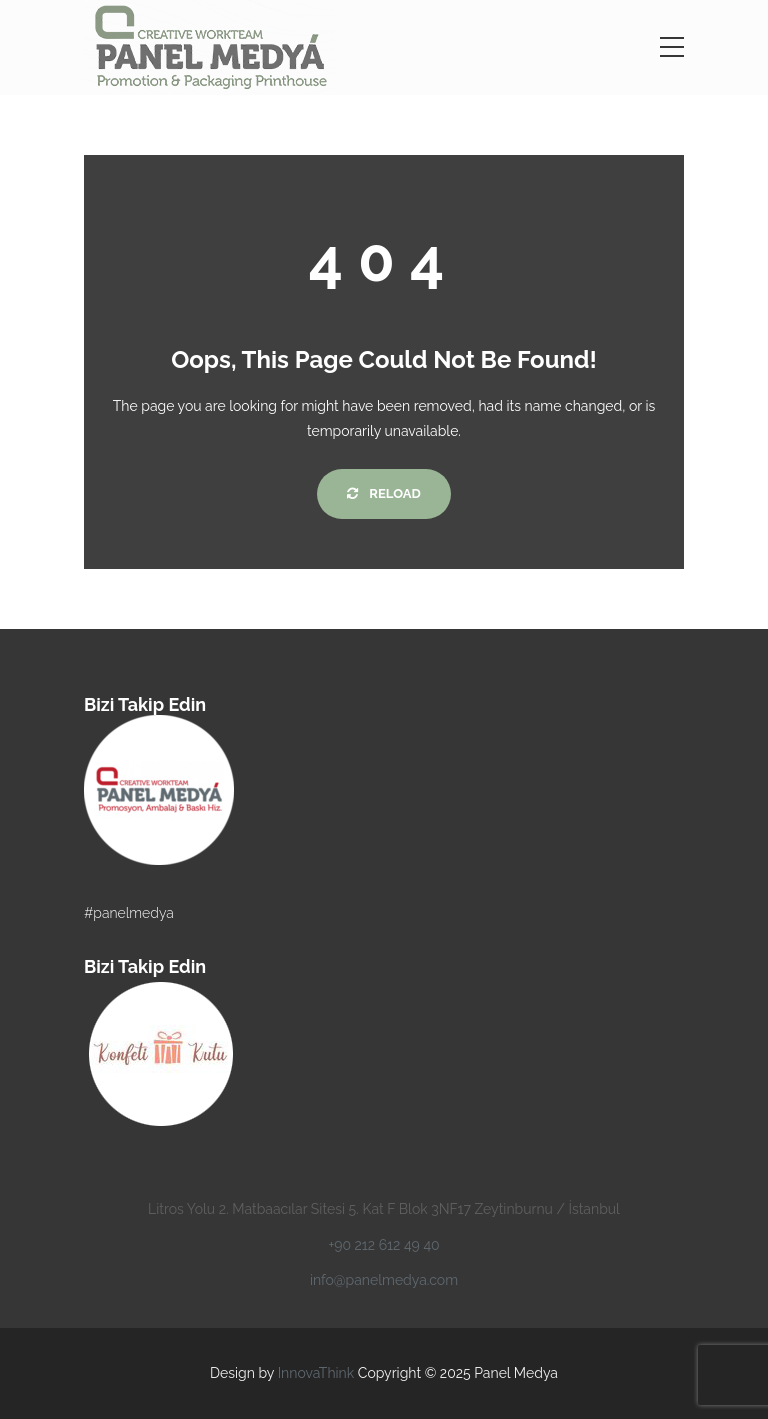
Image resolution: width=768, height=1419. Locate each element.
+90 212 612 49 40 (383, 1245)
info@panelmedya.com (384, 1280)
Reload (383, 493)
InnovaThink (316, 1373)
